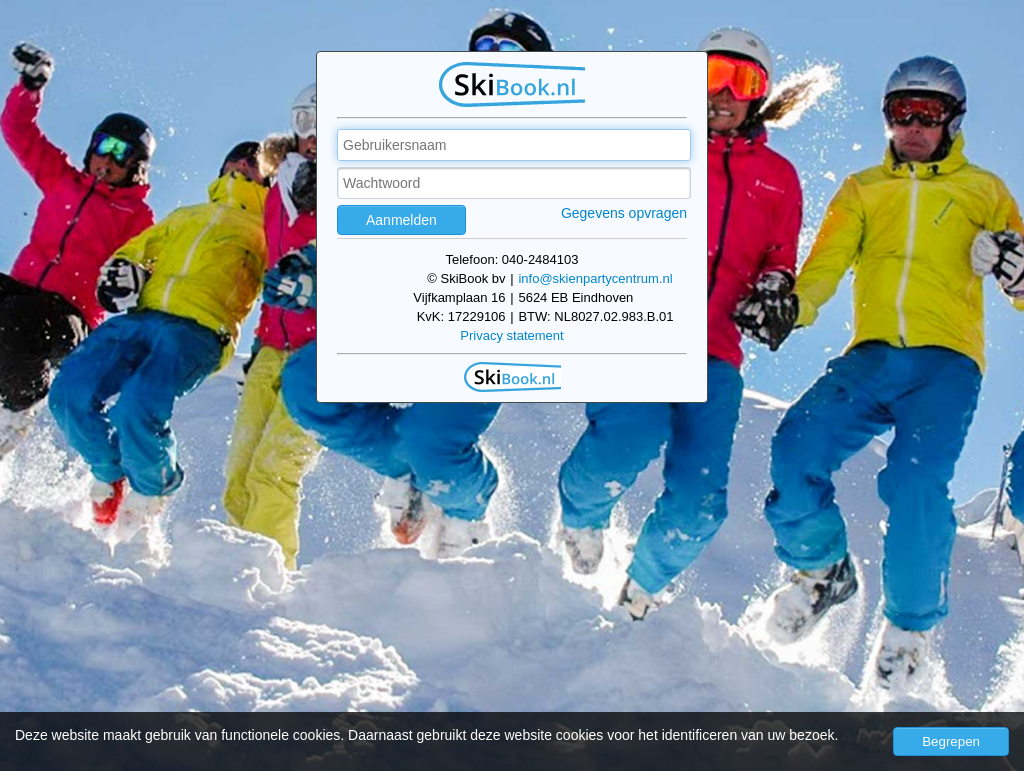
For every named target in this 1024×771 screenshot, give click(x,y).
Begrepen (951, 741)
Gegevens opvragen (624, 213)
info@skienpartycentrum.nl (595, 278)
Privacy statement (511, 335)
